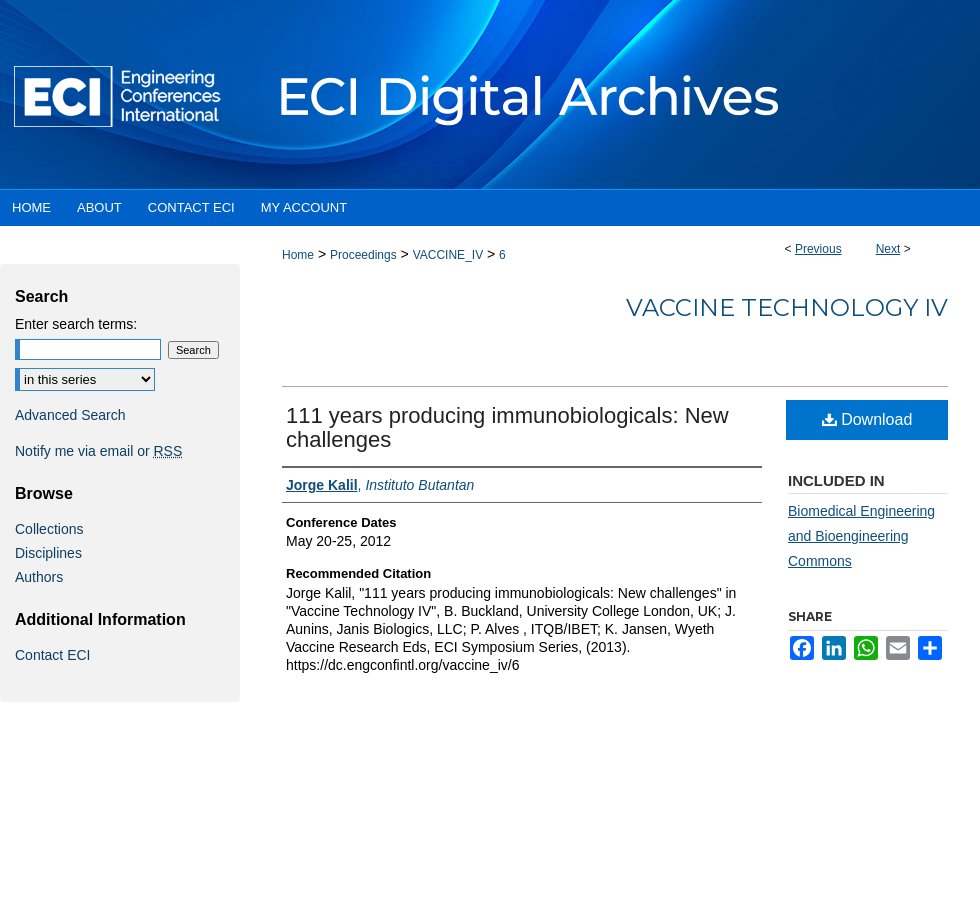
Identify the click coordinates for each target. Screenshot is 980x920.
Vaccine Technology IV (787, 307)
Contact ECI (52, 655)
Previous (818, 249)
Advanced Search (70, 415)
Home (298, 255)
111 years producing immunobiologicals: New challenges (507, 427)
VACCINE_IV (448, 255)
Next (888, 249)
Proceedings (363, 255)
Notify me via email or (98, 451)
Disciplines (48, 553)
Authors (39, 577)
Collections (49, 529)
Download (867, 419)
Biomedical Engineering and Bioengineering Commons (861, 536)
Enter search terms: (76, 324)
